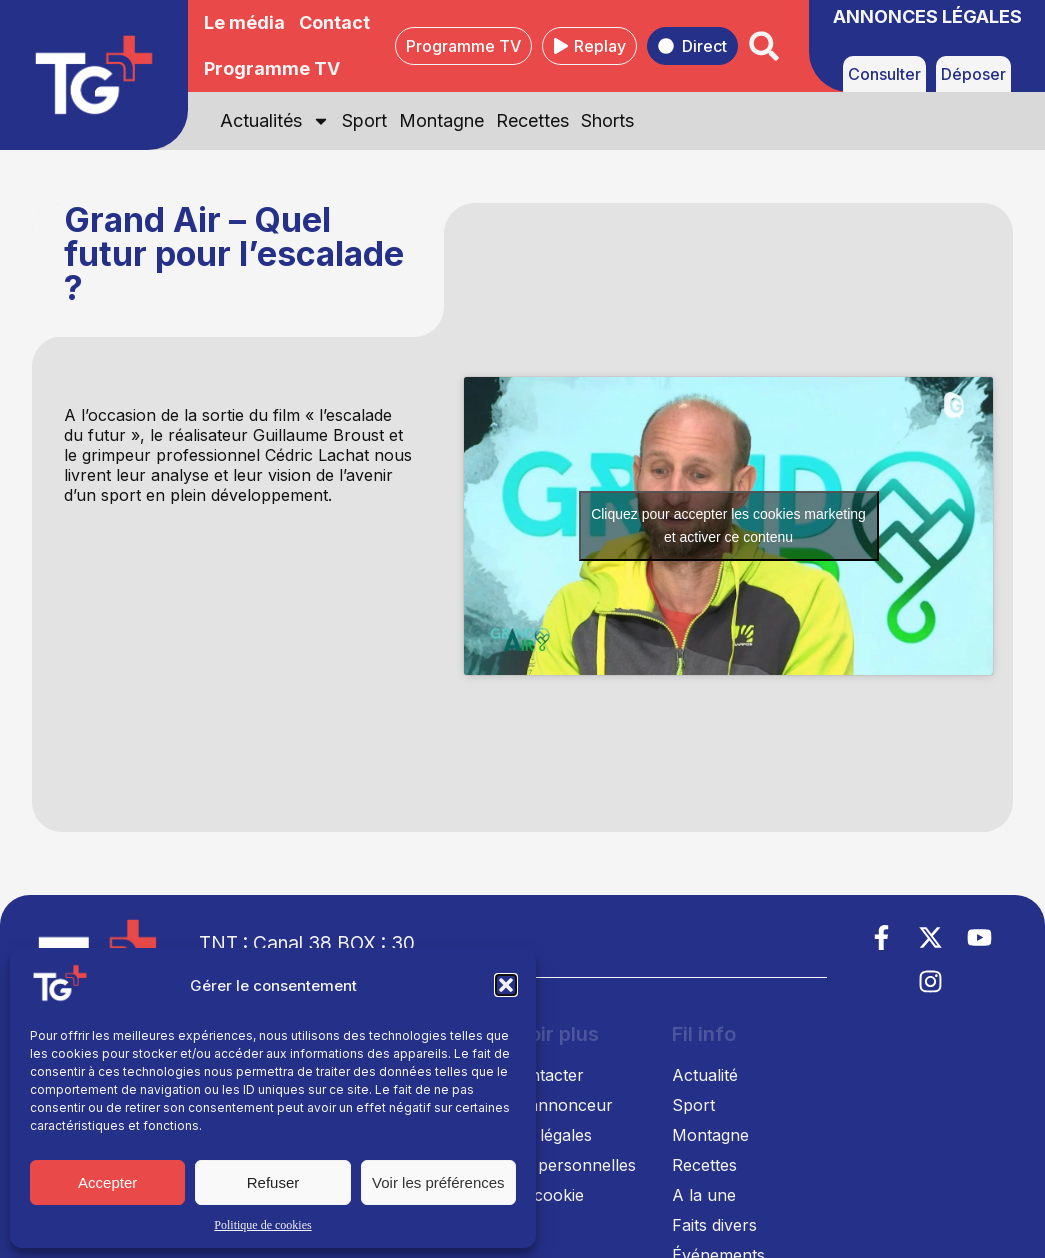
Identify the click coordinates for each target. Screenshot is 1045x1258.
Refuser (273, 1182)
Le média (244, 22)
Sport (364, 120)
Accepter (107, 1182)
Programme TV (272, 68)
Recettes (532, 120)
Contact (334, 22)
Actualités (275, 121)
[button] (506, 985)
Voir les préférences (438, 1182)
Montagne (441, 120)
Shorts (607, 120)
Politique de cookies (262, 1225)
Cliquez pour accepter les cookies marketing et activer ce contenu (728, 525)
